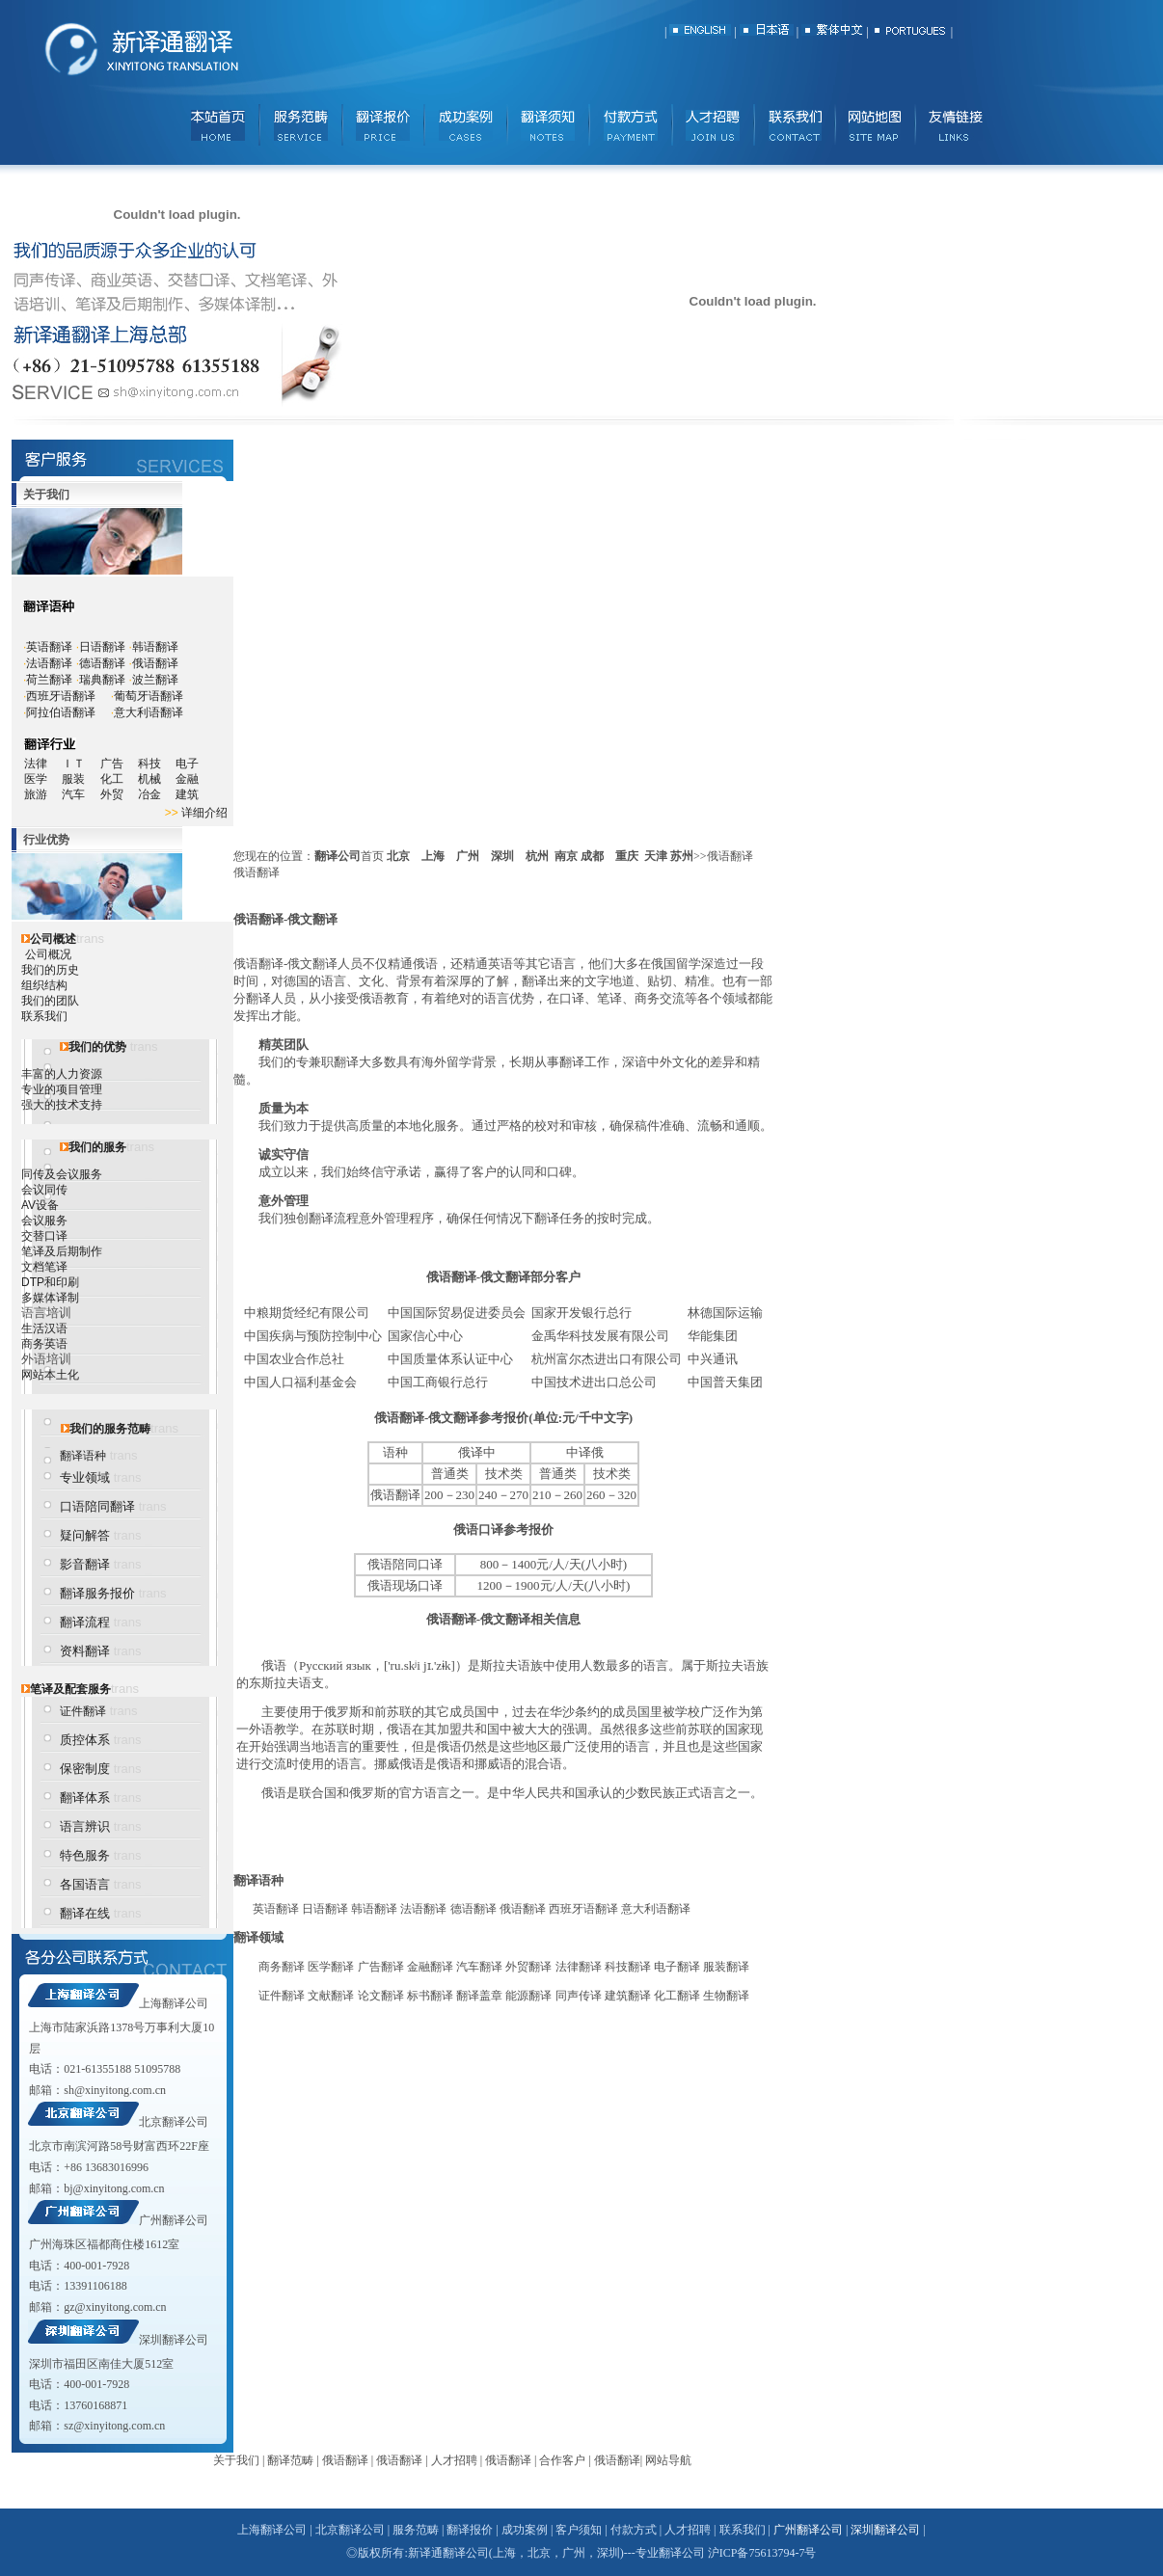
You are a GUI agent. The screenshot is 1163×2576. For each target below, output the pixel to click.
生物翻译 (726, 1995)
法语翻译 (49, 663)
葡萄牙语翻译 (148, 696)
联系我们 (44, 1016)
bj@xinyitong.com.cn (114, 2188)
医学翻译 (331, 1966)
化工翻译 (677, 1995)
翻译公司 (337, 856)
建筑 (187, 794)
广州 (467, 856)
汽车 (79, 794)
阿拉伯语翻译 (60, 712)
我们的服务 (97, 1147)
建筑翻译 (628, 1995)
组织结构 (44, 985)
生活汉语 (44, 1328)
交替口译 (44, 1236)
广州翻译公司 (173, 2220)
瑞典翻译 (102, 679)
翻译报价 (469, 2529)
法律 (35, 763)
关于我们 (236, 2460)
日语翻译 (102, 647)
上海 (433, 856)
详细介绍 (204, 812)
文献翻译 (331, 1995)
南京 (566, 856)
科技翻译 (628, 1966)
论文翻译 (381, 1995)
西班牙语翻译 (60, 696)
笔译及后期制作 (61, 1251)
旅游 (35, 794)
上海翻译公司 (173, 2003)
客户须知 (578, 2529)
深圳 (502, 856)
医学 (43, 779)
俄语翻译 (155, 663)
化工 (119, 779)
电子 (187, 763)
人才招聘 (454, 2460)
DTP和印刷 (50, 1282)
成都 (592, 856)
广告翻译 (381, 1966)
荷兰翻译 (49, 679)
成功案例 (524, 2529)
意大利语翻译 (148, 712)
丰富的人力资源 (61, 1074)
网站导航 (668, 2460)
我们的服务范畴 (109, 1429)
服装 (80, 779)
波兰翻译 (155, 679)
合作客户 (562, 2460)
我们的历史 (50, 970)
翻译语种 (83, 1455)
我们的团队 (50, 1000)
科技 (149, 763)
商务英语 (44, 1344)
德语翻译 (102, 663)
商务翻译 (281, 1966)
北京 (398, 856)
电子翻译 (677, 1966)
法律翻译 (578, 1966)
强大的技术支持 (61, 1105)
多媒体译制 (50, 1297)
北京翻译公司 (173, 2122)
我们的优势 (97, 1047)
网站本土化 (50, 1375)
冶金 (157, 794)
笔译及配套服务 (70, 1689)
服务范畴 (415, 2529)
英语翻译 (49, 647)
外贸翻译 (528, 1966)
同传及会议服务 (61, 1174)
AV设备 (40, 1205)
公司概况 (48, 954)
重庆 (626, 856)
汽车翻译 (479, 1966)
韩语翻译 (155, 647)
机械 (157, 779)
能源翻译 (528, 1995)
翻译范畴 (290, 2460)
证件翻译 (83, 1711)
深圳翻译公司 (173, 2340)
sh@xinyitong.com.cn (115, 2090)
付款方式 (633, 2529)
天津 (655, 856)
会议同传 (44, 1189)
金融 (187, 779)
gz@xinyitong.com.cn (115, 2307)
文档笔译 (44, 1267)
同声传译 (578, 1995)
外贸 (119, 794)
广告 (111, 763)
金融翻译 (430, 1966)
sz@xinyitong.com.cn (114, 2425)
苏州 (681, 856)
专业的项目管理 (61, 1089)
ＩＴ (80, 763)
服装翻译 (726, 1966)
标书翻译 (430, 1995)
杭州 (537, 856)
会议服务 (44, 1220)
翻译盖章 (479, 1995)
